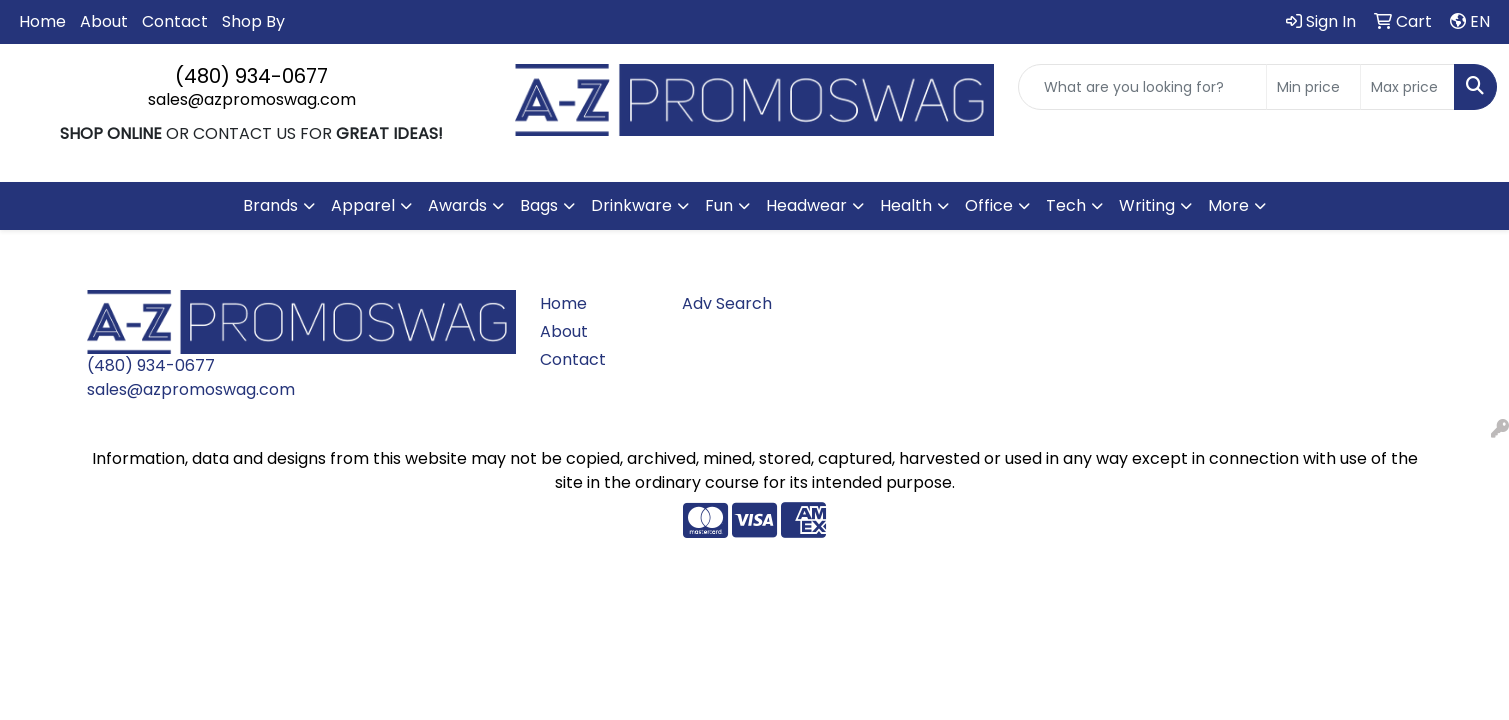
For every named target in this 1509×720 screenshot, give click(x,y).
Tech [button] (1066, 205)
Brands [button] (270, 205)
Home (42, 21)
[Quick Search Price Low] (1313, 87)
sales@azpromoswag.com (252, 99)
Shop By (253, 21)
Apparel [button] (363, 205)
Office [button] (989, 205)
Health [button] (906, 205)
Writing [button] (1147, 205)
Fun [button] (719, 205)
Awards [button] (457, 205)
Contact (175, 21)
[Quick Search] (1142, 87)
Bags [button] (539, 205)
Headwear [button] (806, 205)
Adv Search (727, 303)
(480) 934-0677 (251, 76)
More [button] (1228, 205)
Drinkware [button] (631, 205)
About (104, 21)
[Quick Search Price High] (1407, 87)
